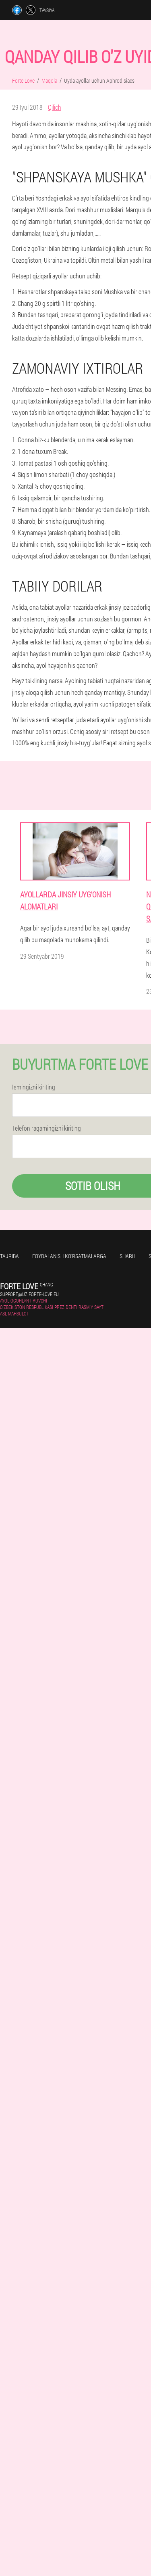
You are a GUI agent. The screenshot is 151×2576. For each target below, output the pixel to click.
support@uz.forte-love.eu (29, 1294)
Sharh (127, 1256)
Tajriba (9, 1256)
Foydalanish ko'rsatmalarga (69, 1256)
